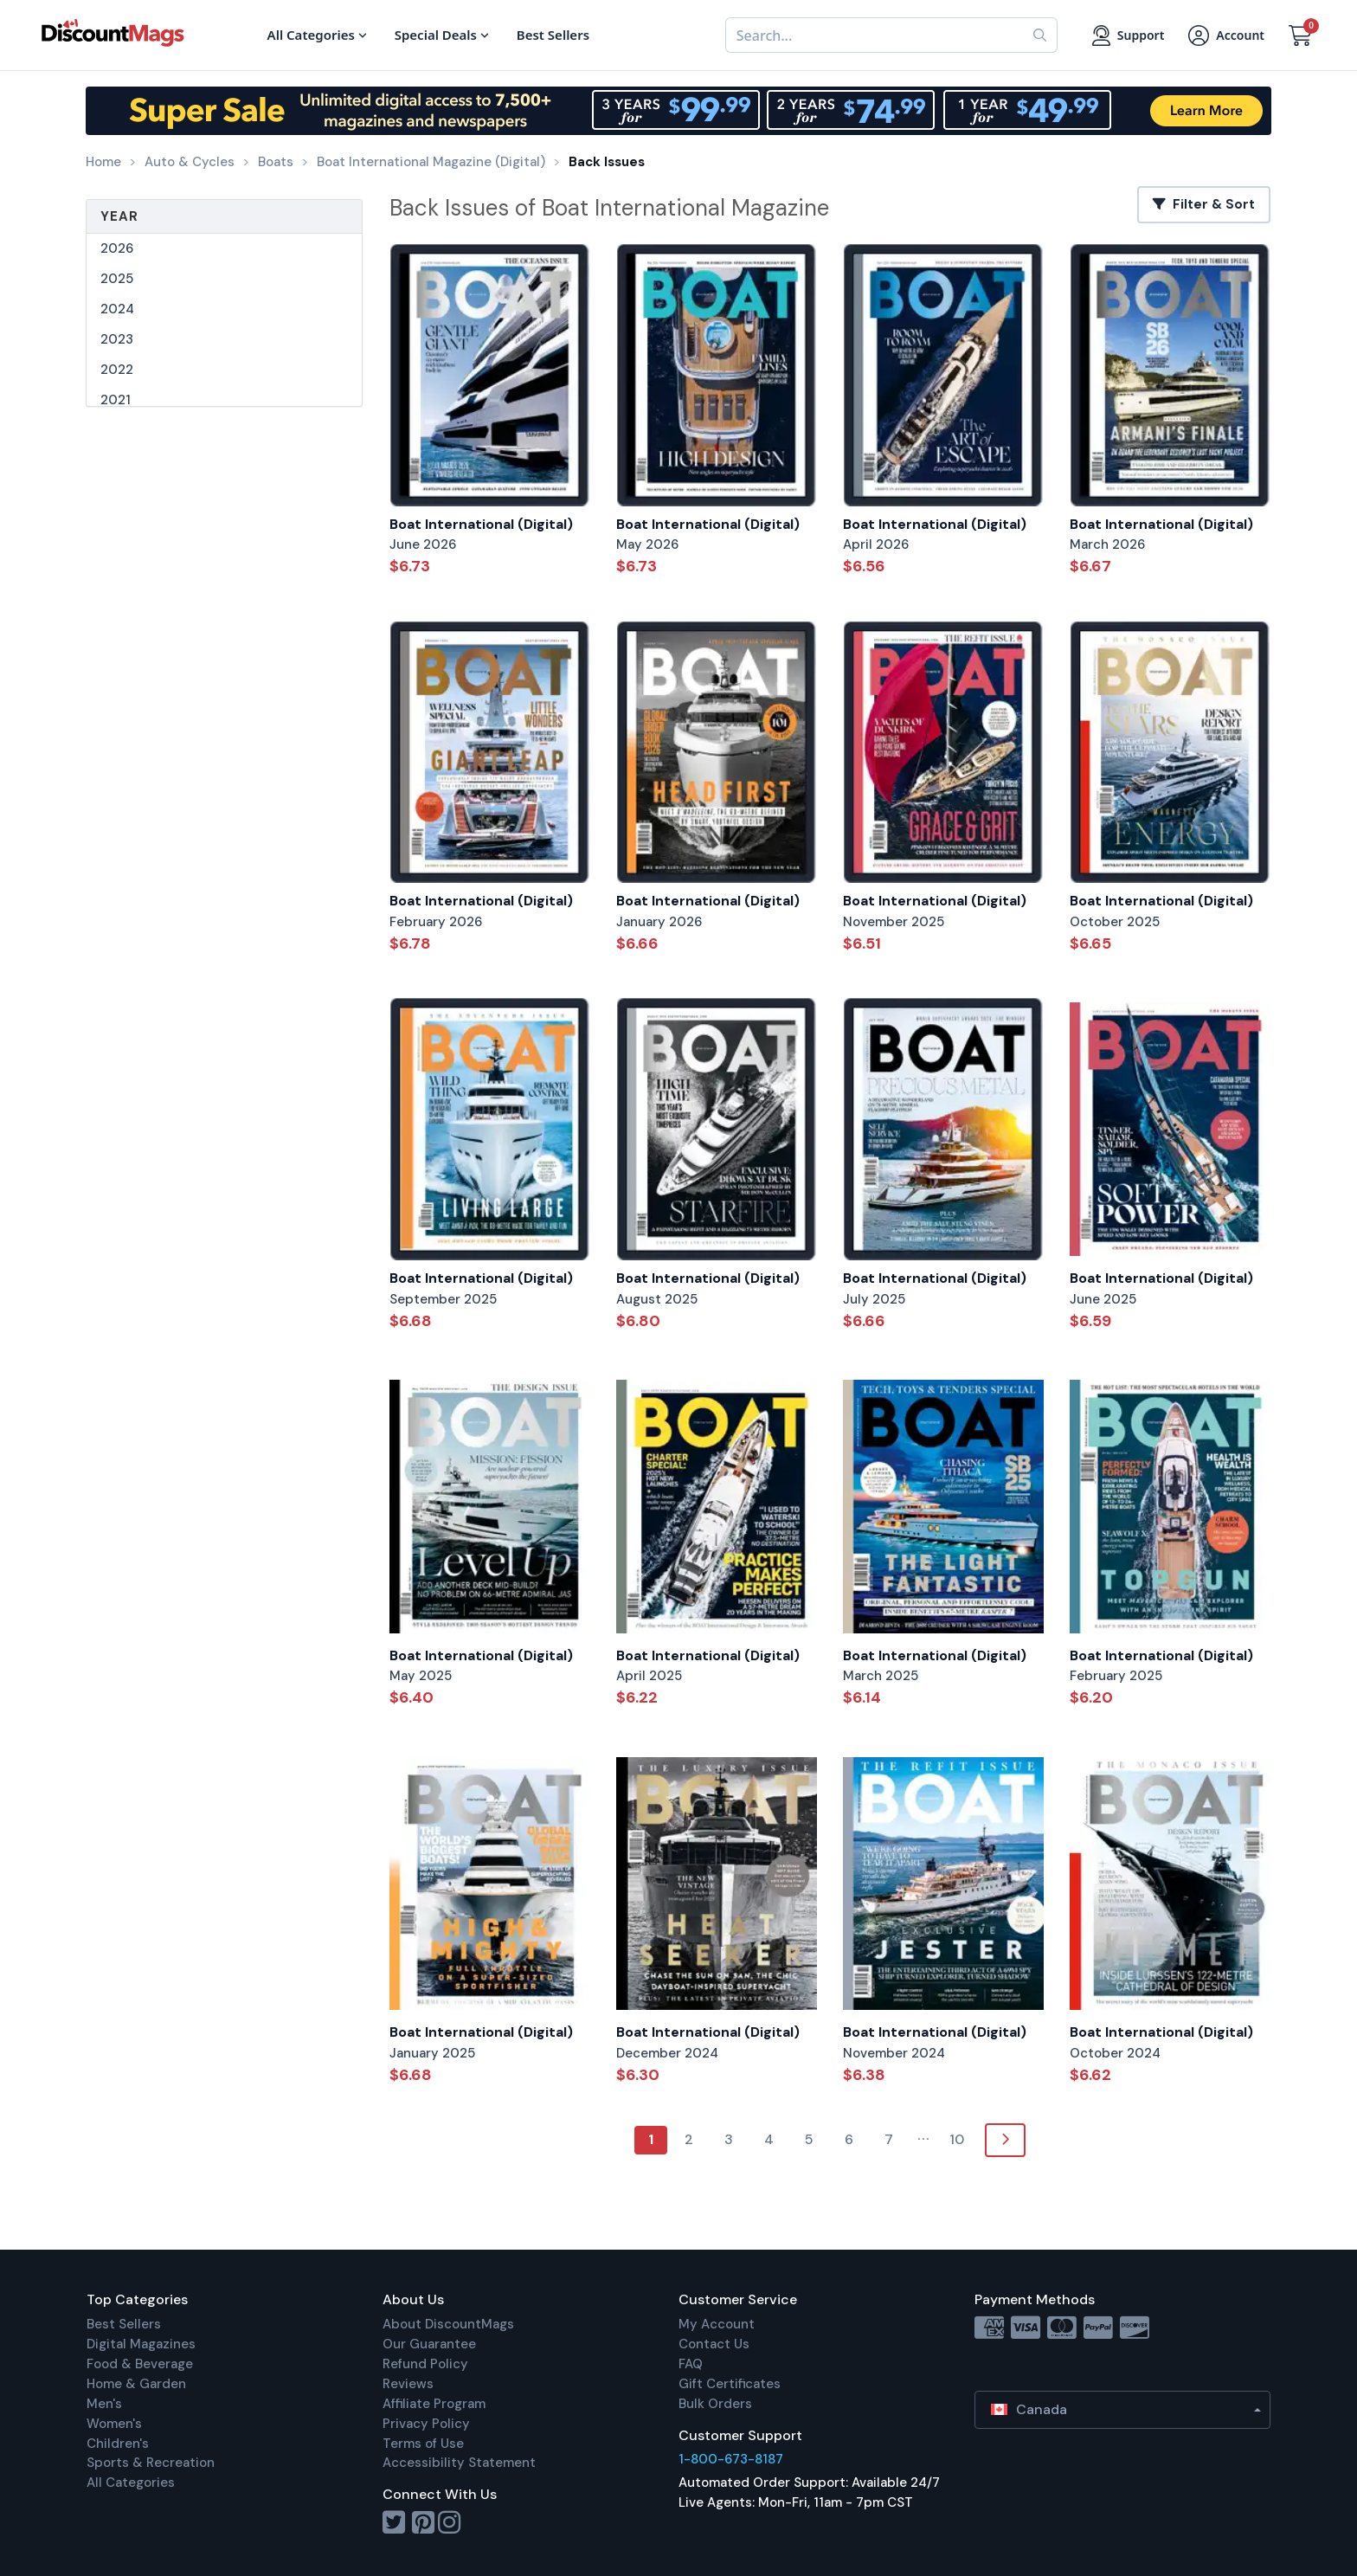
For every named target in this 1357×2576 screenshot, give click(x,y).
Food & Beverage (140, 2364)
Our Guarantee (429, 2344)
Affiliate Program (434, 2403)
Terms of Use (423, 2443)
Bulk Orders (715, 2403)
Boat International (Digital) (481, 524)
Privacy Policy (426, 2423)
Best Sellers (124, 2324)
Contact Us (713, 2344)
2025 (116, 278)
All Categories (131, 2482)
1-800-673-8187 (730, 2459)
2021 (115, 400)
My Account (716, 2324)
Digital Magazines (141, 2344)
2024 (117, 309)
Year (119, 216)
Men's (104, 2403)
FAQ (690, 2364)
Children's (118, 2443)
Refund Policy (425, 2364)
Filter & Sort (1204, 204)
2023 (116, 339)
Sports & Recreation (151, 2462)
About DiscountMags (448, 2324)
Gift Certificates (729, 2383)
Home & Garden (136, 2383)
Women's (114, 2423)
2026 (116, 248)
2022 (116, 369)
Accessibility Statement (459, 2462)
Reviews (408, 2383)
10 (956, 2139)
